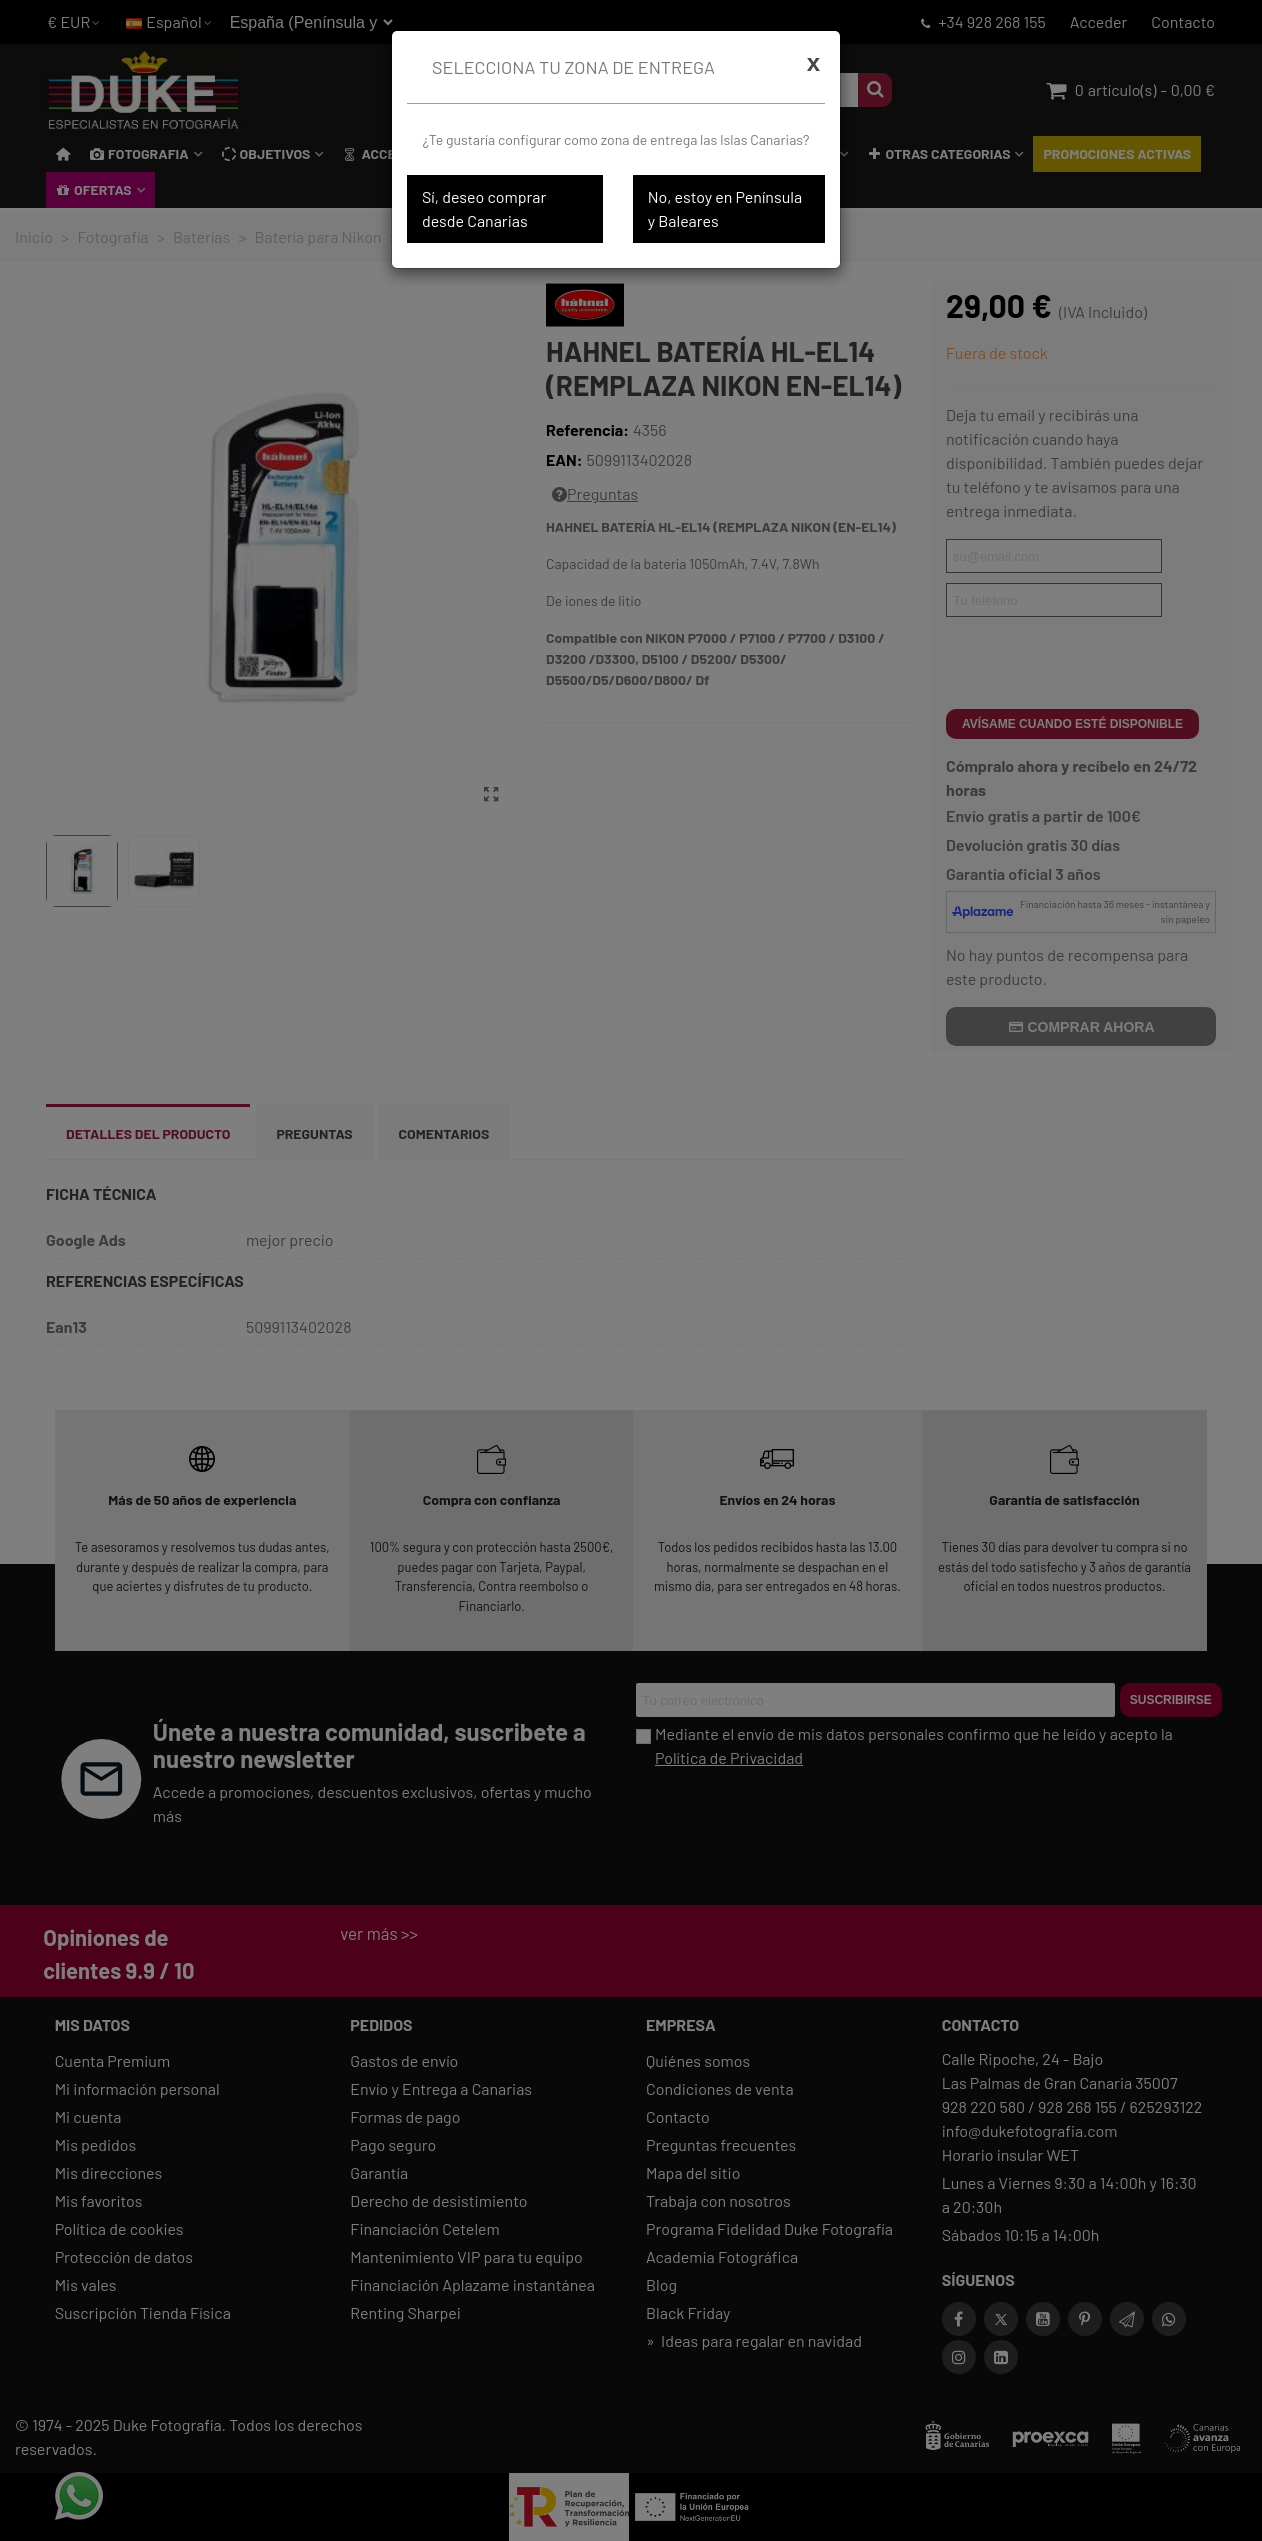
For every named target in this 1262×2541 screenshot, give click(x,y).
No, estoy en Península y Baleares (725, 208)
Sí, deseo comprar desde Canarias (484, 208)
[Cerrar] (813, 63)
